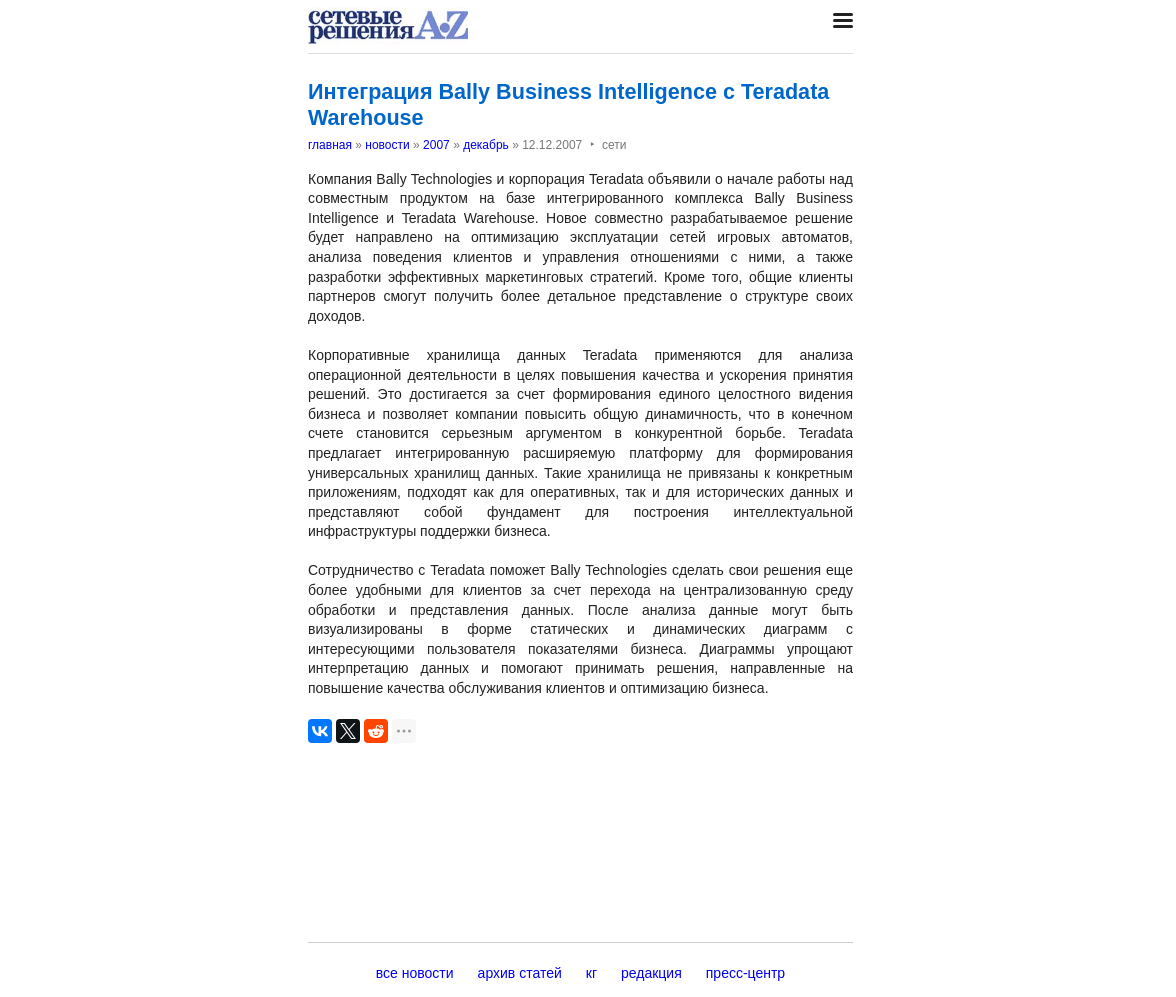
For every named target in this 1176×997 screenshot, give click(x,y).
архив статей (520, 973)
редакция (651, 973)
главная (330, 145)
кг (591, 973)
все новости (415, 973)
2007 (436, 145)
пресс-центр (745, 973)
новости (387, 145)
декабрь (486, 145)
